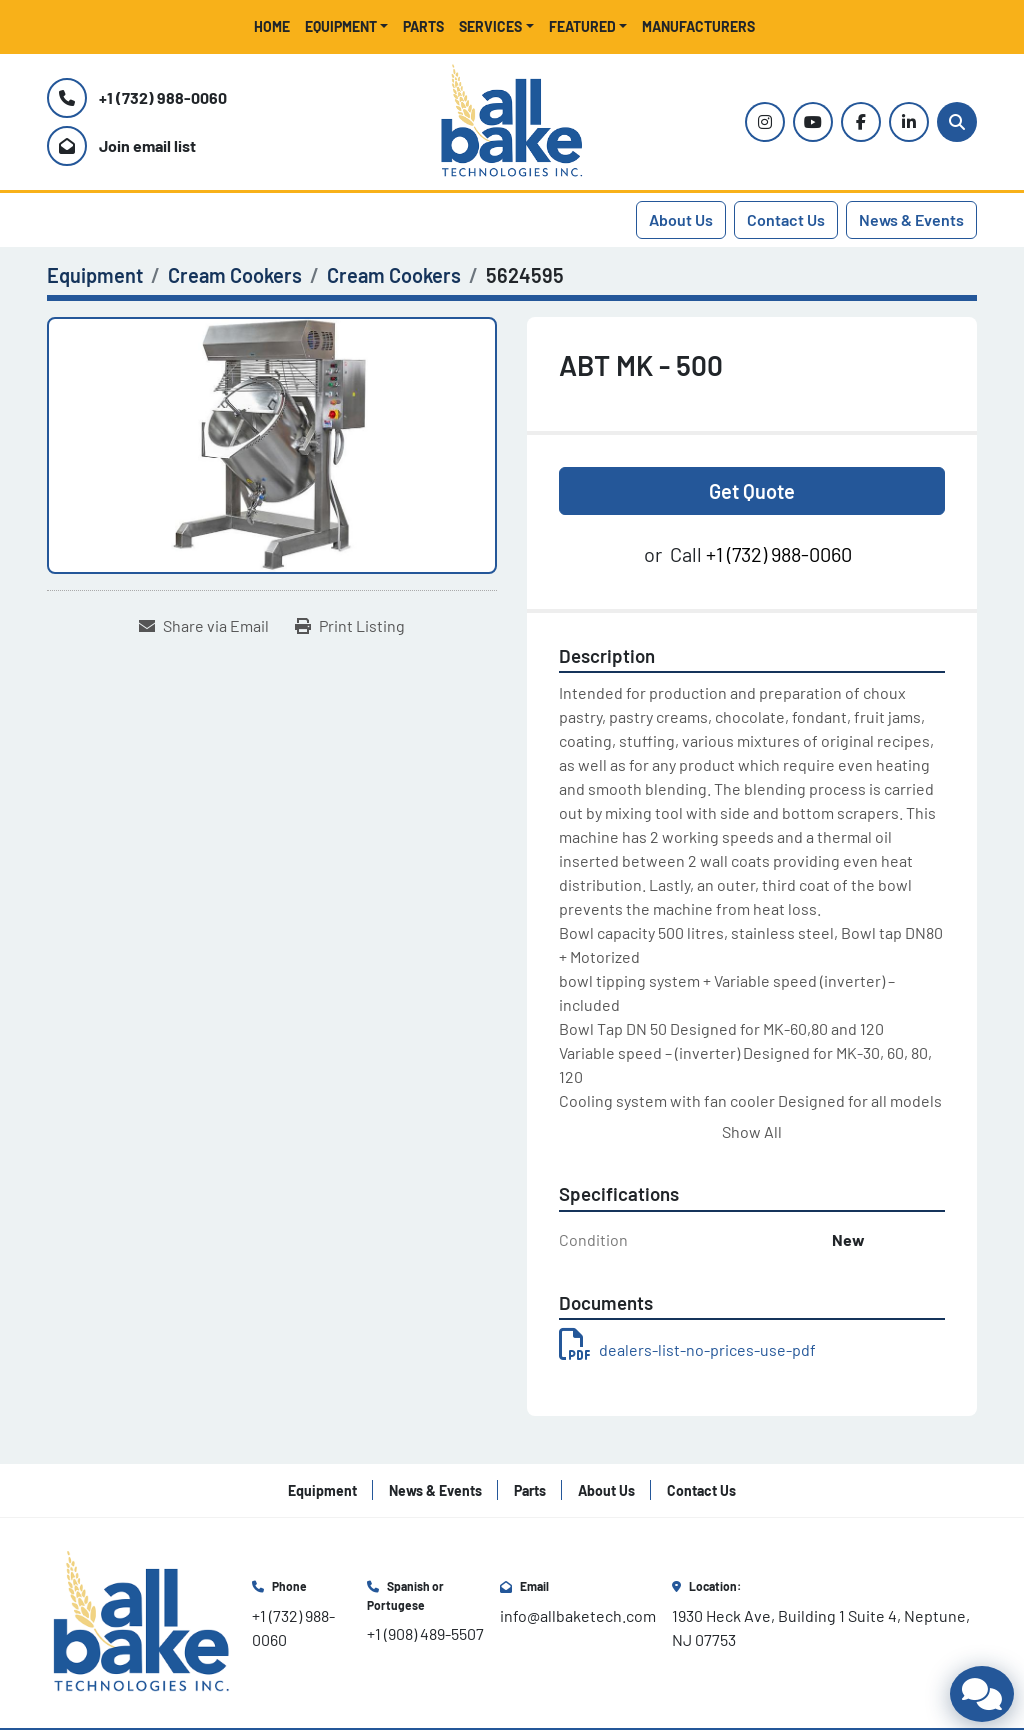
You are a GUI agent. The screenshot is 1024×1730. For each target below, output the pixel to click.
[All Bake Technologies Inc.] (141, 1620)
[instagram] (765, 122)
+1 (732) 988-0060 (163, 97)
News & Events (911, 219)
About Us (681, 219)
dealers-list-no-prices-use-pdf (687, 1349)
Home (272, 26)
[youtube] (813, 122)
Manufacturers (698, 26)
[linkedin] (909, 122)
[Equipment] (95, 275)
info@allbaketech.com (578, 1615)
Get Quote (752, 491)
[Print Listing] (350, 626)
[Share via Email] (204, 626)
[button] (347, 26)
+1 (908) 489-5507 (425, 1633)
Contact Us (786, 219)
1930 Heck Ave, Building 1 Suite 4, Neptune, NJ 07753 (822, 1627)
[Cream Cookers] (235, 275)
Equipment (341, 26)
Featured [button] (582, 26)
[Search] (957, 122)
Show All (752, 1131)
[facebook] (861, 122)
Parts (423, 26)
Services (490, 26)
